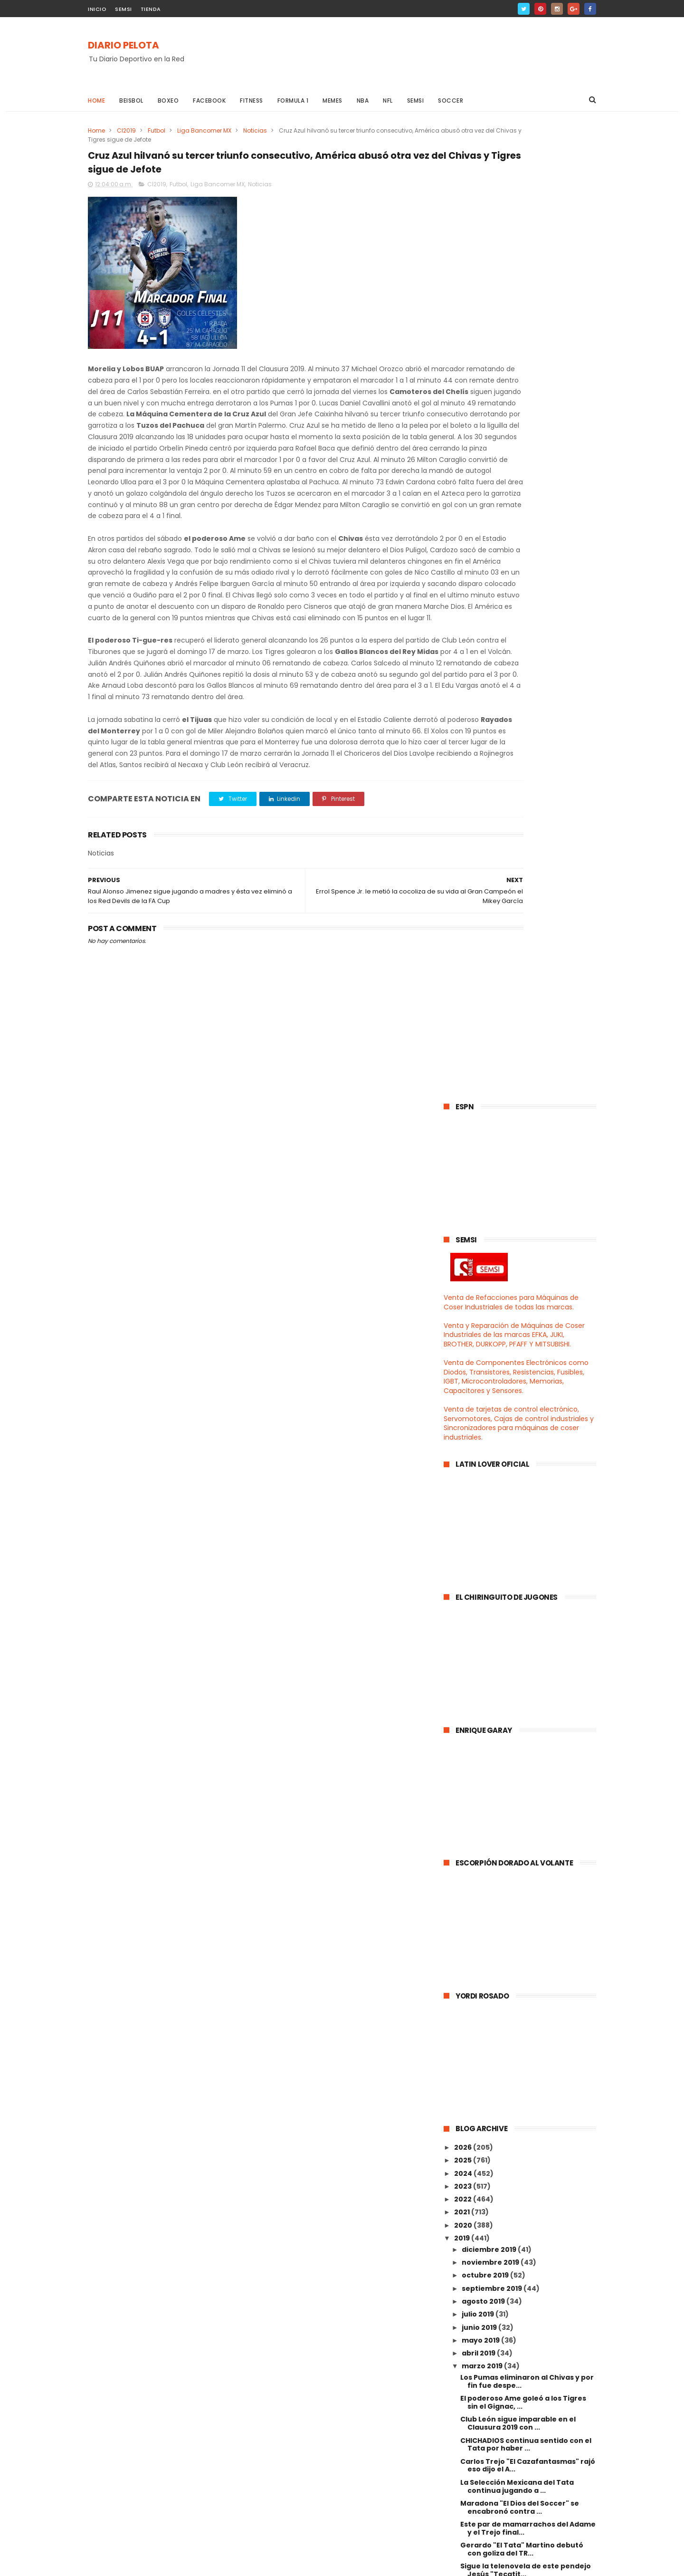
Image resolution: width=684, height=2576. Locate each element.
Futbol (156, 130)
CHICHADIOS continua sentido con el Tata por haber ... (525, 1471)
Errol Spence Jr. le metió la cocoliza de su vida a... (524, 1681)
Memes (332, 100)
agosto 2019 (484, 1328)
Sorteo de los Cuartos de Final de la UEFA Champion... (524, 1744)
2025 (463, 1187)
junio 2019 (480, 1354)
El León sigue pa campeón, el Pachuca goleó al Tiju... (512, 1890)
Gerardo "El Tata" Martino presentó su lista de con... (525, 1807)
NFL (388, 100)
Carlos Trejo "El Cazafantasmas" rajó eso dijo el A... (527, 1492)
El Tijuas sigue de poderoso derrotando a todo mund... (512, 2079)
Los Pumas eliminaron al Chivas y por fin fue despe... (527, 1408)
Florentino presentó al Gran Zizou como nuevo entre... (521, 1869)
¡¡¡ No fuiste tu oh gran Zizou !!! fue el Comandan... (527, 1848)
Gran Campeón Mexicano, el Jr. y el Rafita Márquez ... (524, 1618)
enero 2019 (482, 2133)
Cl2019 (126, 130)
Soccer (450, 100)
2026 (463, 1174)
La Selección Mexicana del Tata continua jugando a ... (517, 1513)
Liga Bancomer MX (204, 130)
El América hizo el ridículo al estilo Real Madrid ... (521, 1995)
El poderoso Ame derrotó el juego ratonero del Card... (521, 1786)
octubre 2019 (486, 1302)
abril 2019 (479, 1380)
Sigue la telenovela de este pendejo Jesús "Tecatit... (525, 1597)
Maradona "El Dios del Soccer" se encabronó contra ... (519, 1534)
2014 (463, 2201)
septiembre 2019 (492, 1315)
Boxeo (168, 100)
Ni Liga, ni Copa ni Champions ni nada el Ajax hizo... (527, 2016)
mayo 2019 (481, 1367)
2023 (463, 1213)
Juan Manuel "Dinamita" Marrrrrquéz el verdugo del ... (528, 1639)
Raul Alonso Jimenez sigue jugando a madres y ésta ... (527, 1723)
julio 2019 (478, 1341)
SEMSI (123, 9)
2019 (462, 1265)
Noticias (255, 130)
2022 (463, 1226)
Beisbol (131, 100)
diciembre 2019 (490, 1276)
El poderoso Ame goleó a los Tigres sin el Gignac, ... (523, 1429)
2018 (462, 2149)
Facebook (209, 100)
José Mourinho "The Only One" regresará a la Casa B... (515, 1932)
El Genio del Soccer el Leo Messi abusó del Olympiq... (516, 1827)
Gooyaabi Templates (241, 2564)
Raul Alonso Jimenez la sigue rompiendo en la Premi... (512, 1911)
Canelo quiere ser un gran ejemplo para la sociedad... (523, 2100)
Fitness (251, 100)
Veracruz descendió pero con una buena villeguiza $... (522, 1660)
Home (96, 100)
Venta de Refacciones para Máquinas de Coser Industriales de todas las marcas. (511, 329)
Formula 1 (293, 100)
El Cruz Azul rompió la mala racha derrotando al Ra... (520, 2058)
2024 (464, 1200)
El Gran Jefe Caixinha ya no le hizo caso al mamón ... (522, 1953)
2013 (462, 2214)
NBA (363, 100)
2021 (462, 1239)
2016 (462, 2175)
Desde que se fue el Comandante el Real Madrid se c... (525, 2037)
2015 (462, 2188)
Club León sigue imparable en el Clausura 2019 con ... (518, 1450)
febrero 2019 (485, 2120)
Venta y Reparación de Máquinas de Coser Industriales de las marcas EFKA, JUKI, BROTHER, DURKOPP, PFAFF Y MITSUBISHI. (514, 362)
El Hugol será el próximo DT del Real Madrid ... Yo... (524, 1974)
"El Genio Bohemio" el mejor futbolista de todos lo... (510, 1765)
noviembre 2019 (491, 1289)
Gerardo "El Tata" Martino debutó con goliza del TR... (521, 1576)
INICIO (97, 9)
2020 (464, 1252)
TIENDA (151, 9)
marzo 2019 (483, 1393)
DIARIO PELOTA (123, 46)
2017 (462, 2162)
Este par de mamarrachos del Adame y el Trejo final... (528, 1555)
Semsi (415, 100)
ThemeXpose (141, 2564)
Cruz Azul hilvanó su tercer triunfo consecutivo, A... (522, 1702)
